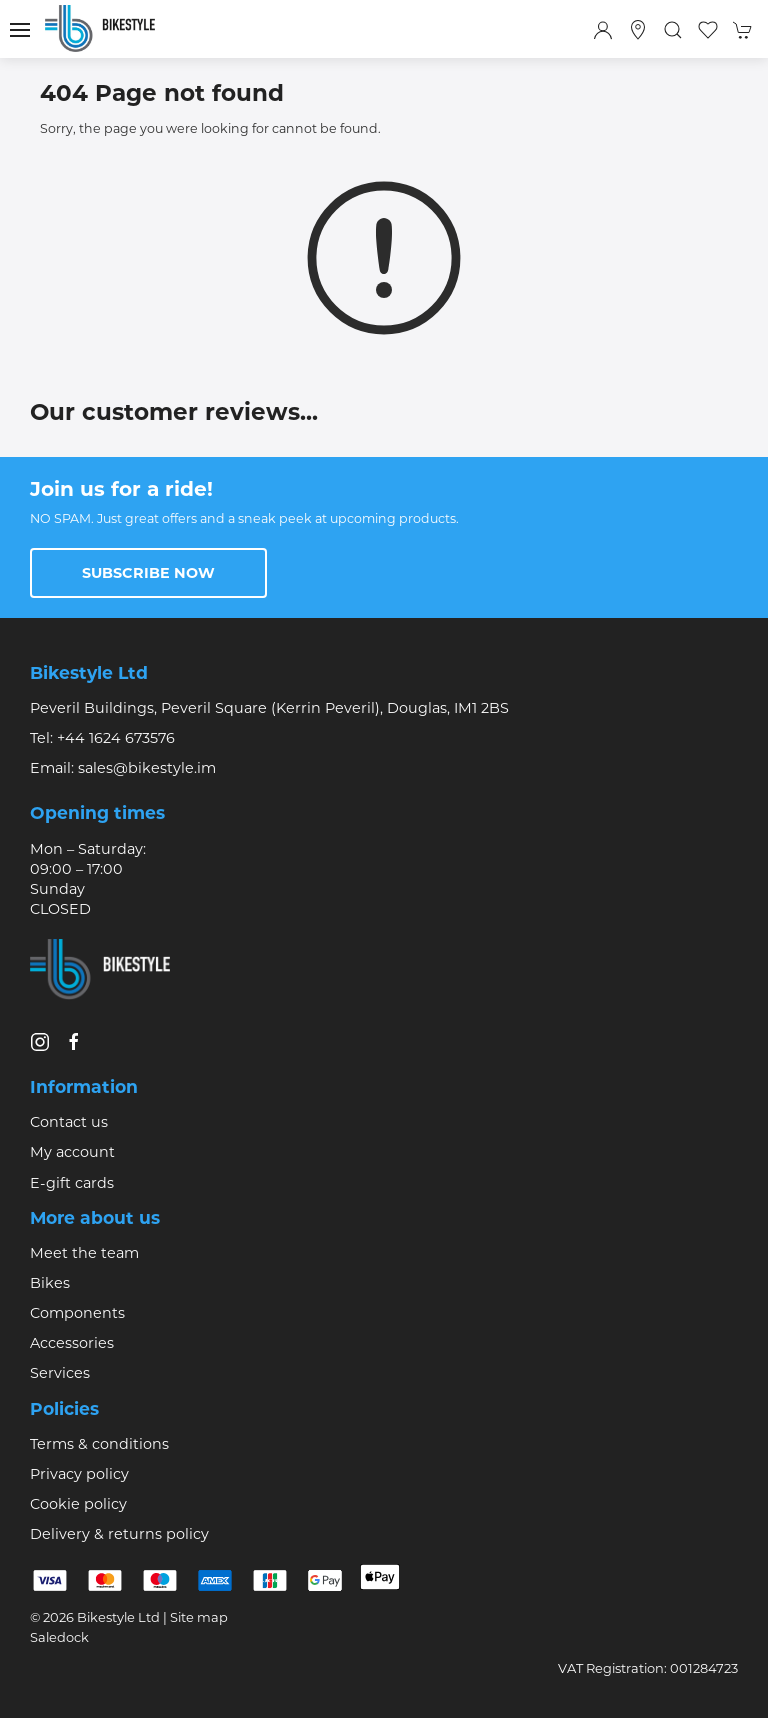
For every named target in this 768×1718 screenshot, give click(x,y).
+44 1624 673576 (116, 738)
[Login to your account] (603, 30)
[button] (20, 30)
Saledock (59, 1637)
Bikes (50, 1283)
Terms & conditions (99, 1444)
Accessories (72, 1343)
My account (72, 1152)
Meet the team (84, 1253)
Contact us (69, 1122)
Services (60, 1373)
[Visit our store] (638, 30)
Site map (199, 1617)
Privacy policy (79, 1474)
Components (77, 1313)
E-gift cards (72, 1183)
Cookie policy (78, 1504)
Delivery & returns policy (119, 1534)
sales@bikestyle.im (147, 768)
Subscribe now (148, 573)
